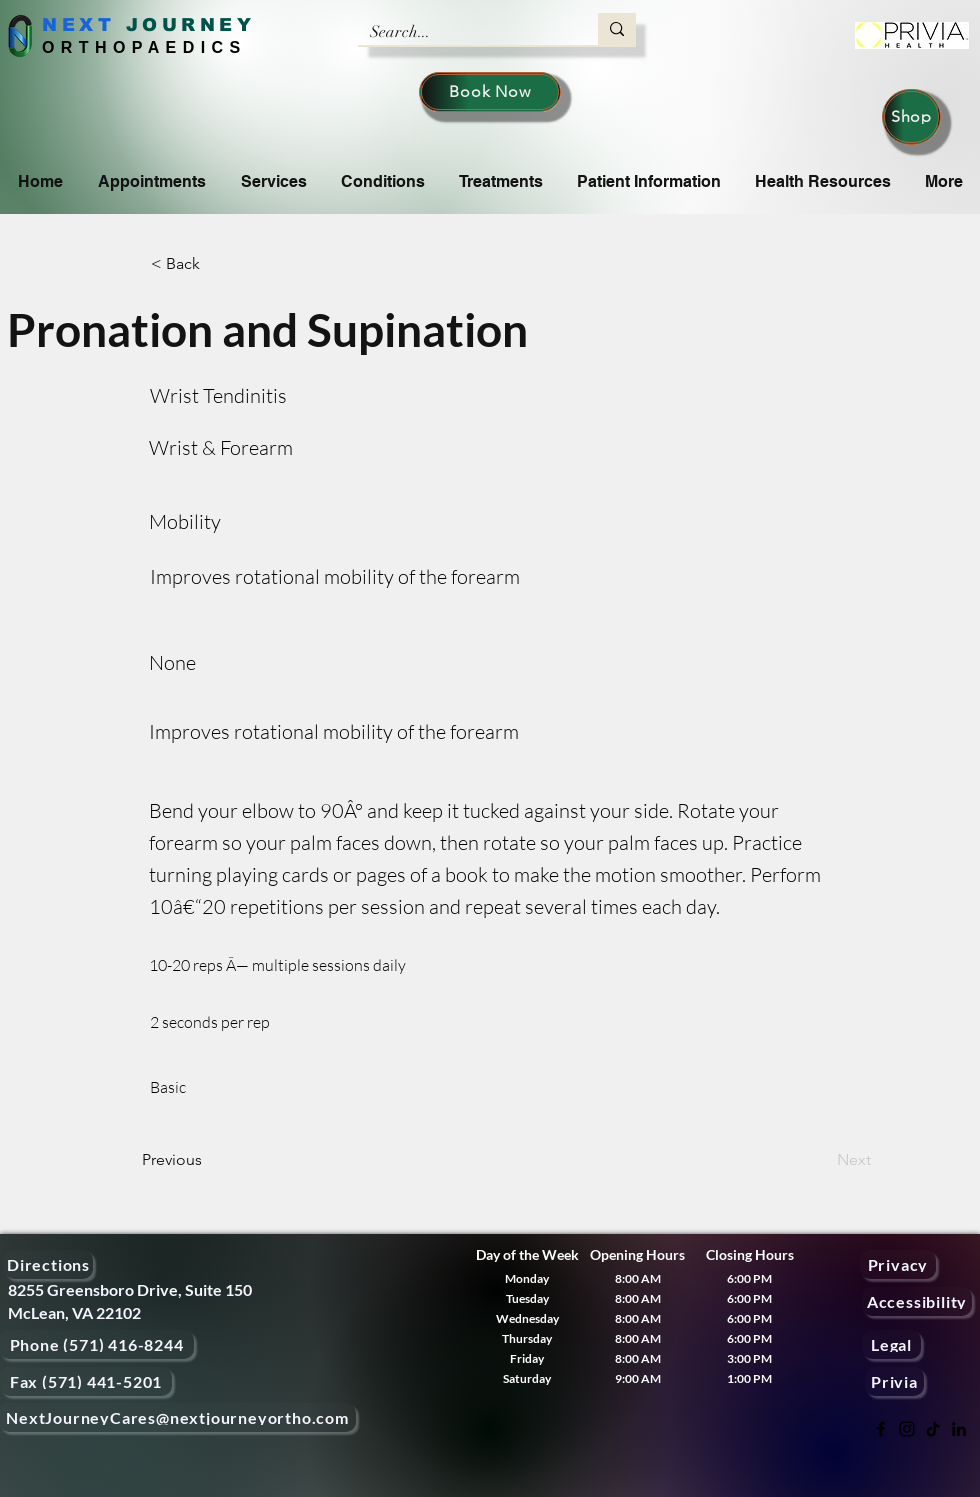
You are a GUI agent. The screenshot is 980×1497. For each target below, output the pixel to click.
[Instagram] (907, 1429)
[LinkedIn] (959, 1429)
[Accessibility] (917, 1301)
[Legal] (891, 1344)
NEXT (78, 25)
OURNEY (198, 25)
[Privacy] (898, 1264)
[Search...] (463, 32)
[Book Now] (490, 92)
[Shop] (911, 117)
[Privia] (894, 1381)
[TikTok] (933, 1429)
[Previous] (208, 1160)
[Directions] (48, 1264)
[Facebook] (881, 1429)
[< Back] (217, 264)
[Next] (821, 1160)
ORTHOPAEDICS (144, 47)
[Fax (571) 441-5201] (86, 1381)
